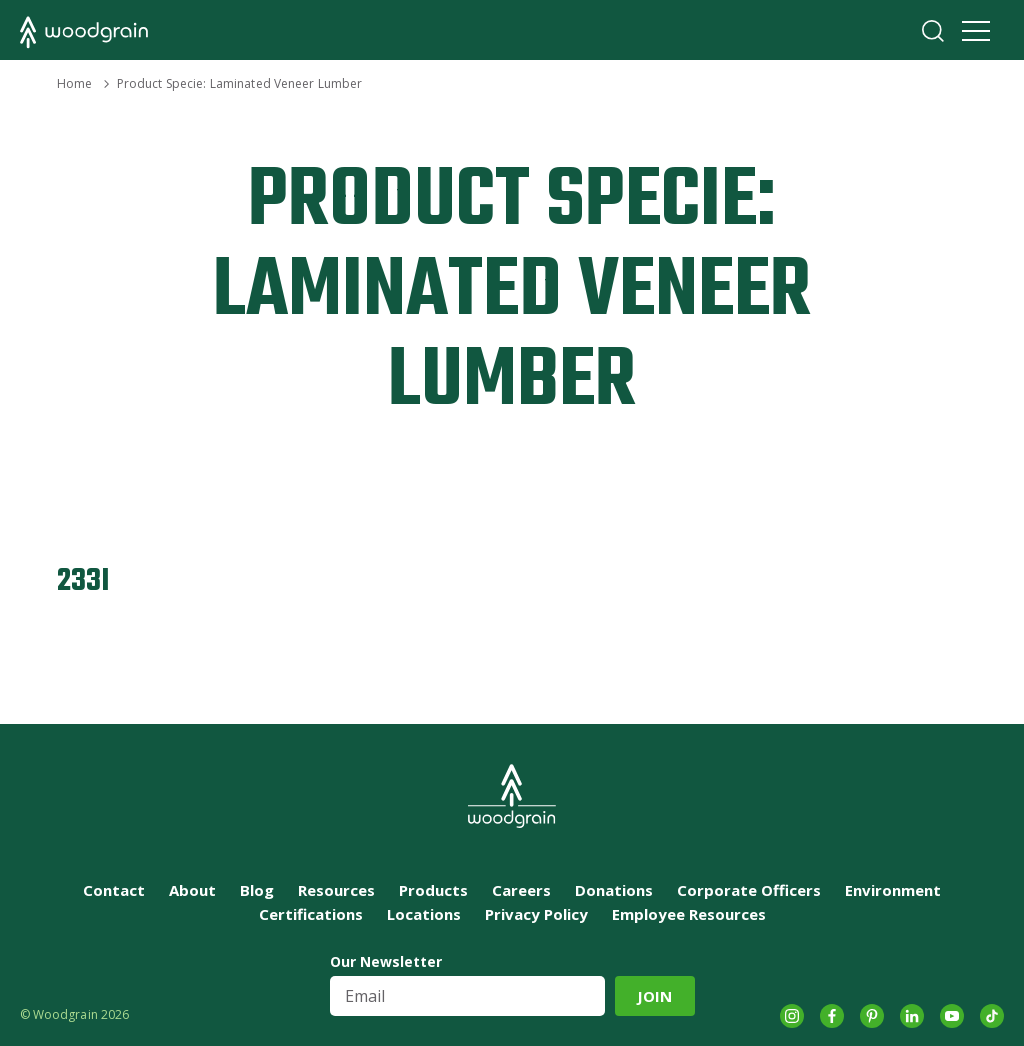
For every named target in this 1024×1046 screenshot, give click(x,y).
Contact (114, 890)
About (192, 890)
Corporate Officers (749, 890)
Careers (521, 890)
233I (83, 581)
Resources (336, 890)
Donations (614, 890)
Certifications (311, 914)
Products (433, 890)
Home (74, 83)
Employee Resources (689, 914)
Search (933, 31)
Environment (893, 890)
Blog (257, 890)
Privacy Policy (536, 914)
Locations (424, 914)
